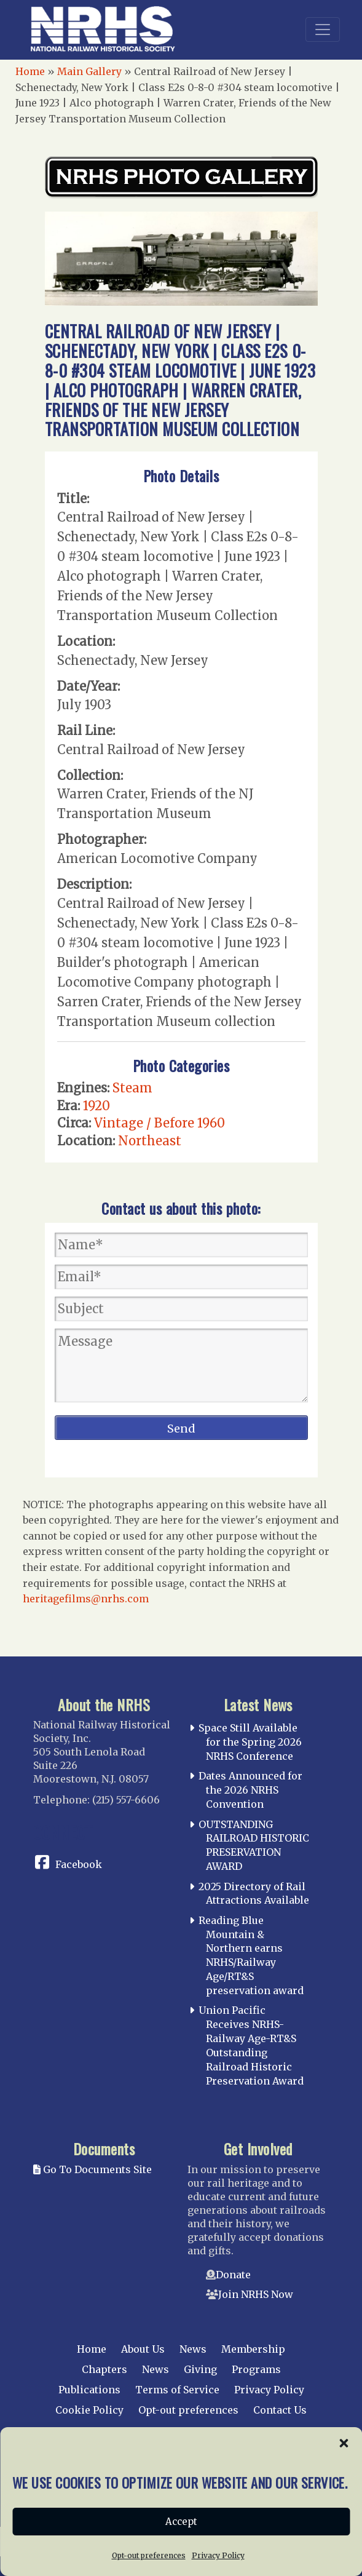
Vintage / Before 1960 (159, 1123)
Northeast (149, 1140)
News (193, 2349)
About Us (143, 2349)
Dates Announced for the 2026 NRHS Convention (250, 1790)
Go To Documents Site (92, 2169)
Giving (200, 2369)
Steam (132, 1087)
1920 (96, 1105)
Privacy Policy (269, 2389)
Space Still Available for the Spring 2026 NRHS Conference (250, 1742)
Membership (253, 2349)
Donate (233, 2274)
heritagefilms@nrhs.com (86, 1598)
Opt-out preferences (188, 2410)
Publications (89, 2389)
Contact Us (280, 2410)
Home (30, 71)
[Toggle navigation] (322, 29)
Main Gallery (89, 71)
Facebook (78, 1864)
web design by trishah (271, 2515)
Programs (256, 2369)
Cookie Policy (89, 2410)
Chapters (104, 2369)
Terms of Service (177, 2389)
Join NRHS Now (255, 2294)
